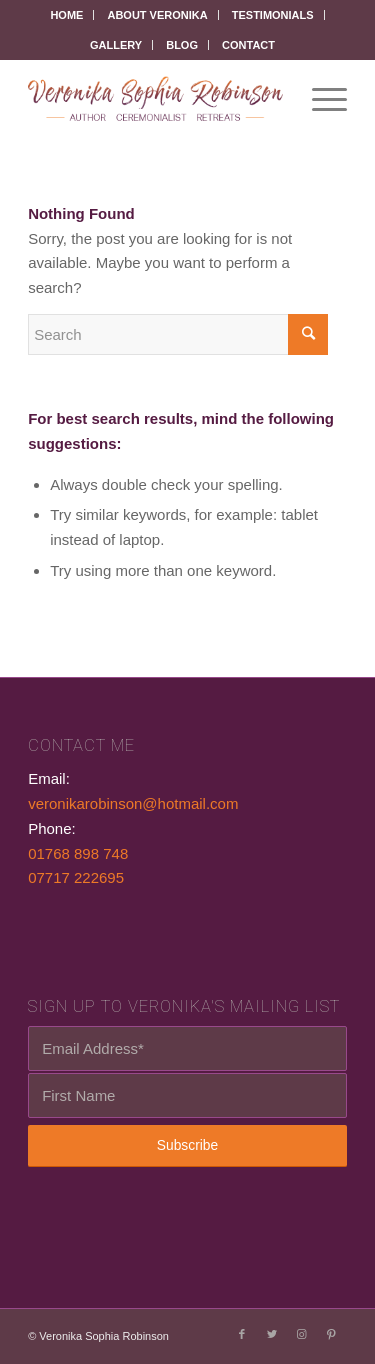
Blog (182, 45)
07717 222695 (76, 877)
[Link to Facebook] (242, 1334)
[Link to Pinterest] (332, 1334)
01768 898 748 (78, 853)
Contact (248, 45)
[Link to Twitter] (272, 1334)
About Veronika (157, 15)
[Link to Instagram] (302, 1334)
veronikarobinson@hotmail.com (133, 803)
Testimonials (273, 15)
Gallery (116, 45)
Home (66, 15)
